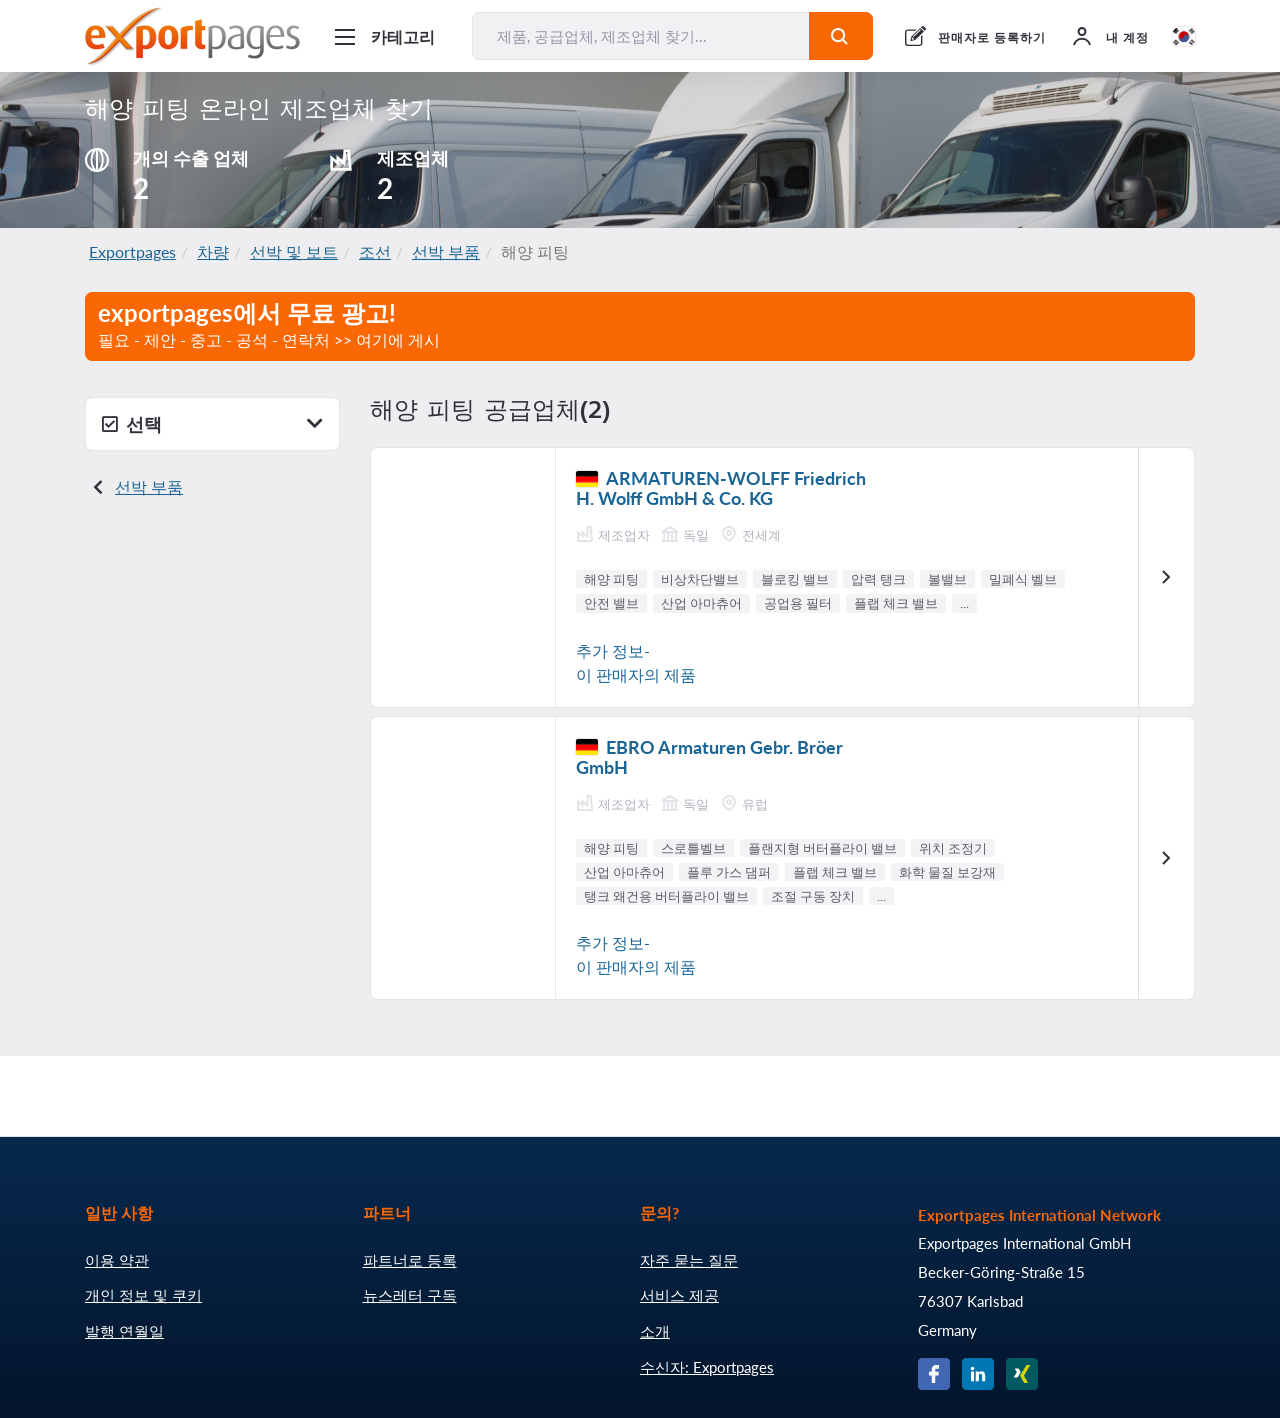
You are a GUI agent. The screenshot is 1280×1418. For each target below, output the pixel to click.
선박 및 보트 (294, 251)
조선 (375, 251)
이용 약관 (117, 1260)
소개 (655, 1331)
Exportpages (132, 251)
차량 (213, 251)
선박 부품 (446, 251)
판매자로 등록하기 (992, 37)
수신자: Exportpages (707, 1367)
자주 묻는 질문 (689, 1260)
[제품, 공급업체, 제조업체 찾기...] (641, 36)
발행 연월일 (124, 1331)
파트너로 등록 (410, 1260)
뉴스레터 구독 (410, 1295)
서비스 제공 (679, 1295)
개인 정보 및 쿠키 (143, 1295)
